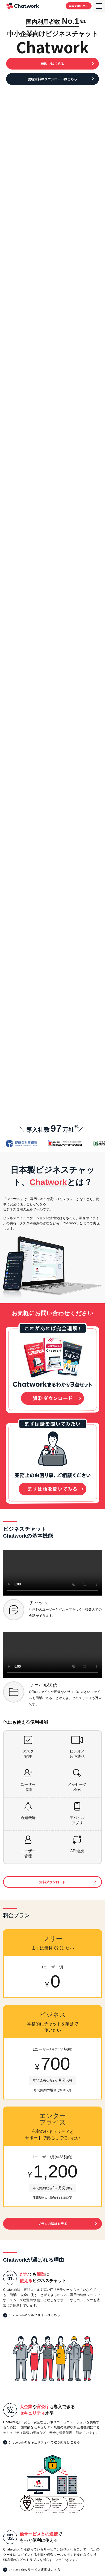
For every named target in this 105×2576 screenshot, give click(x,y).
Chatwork (22, 6)
